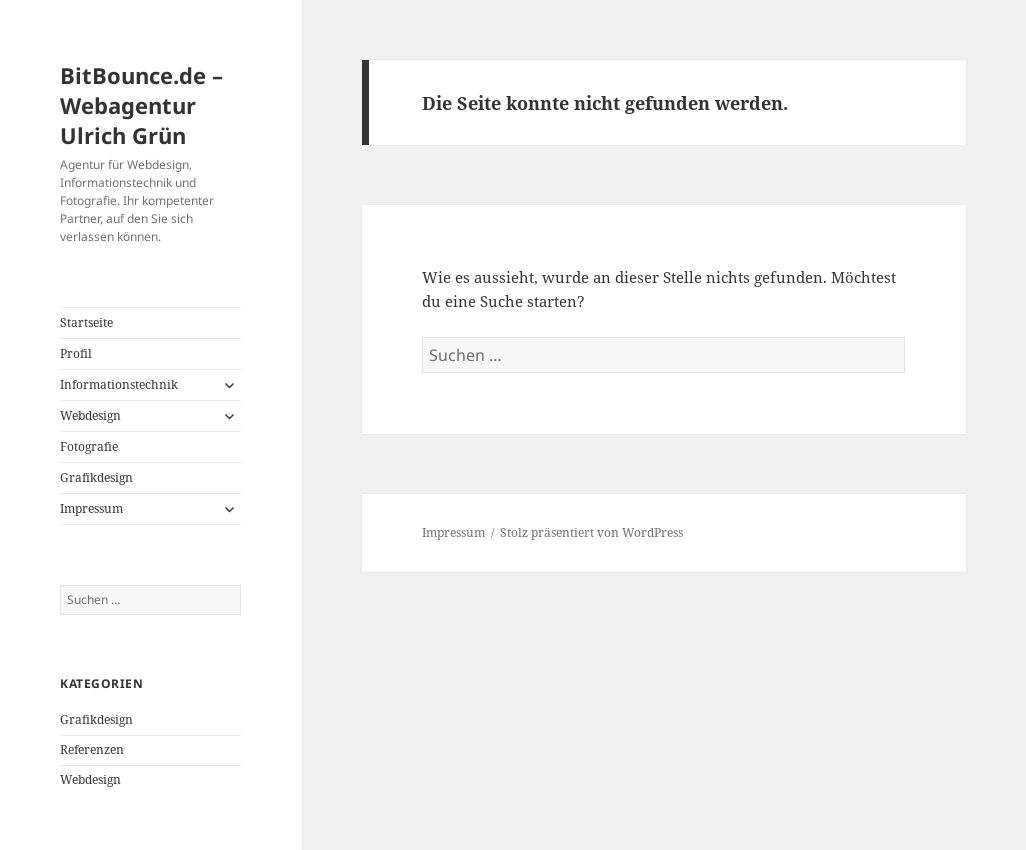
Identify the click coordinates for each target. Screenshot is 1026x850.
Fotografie (89, 446)
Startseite (86, 322)
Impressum (91, 508)
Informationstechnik (119, 384)
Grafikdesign (96, 477)
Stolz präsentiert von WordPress (591, 532)
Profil (76, 353)
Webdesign (90, 415)
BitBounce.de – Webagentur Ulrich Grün (141, 105)
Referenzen (92, 749)
